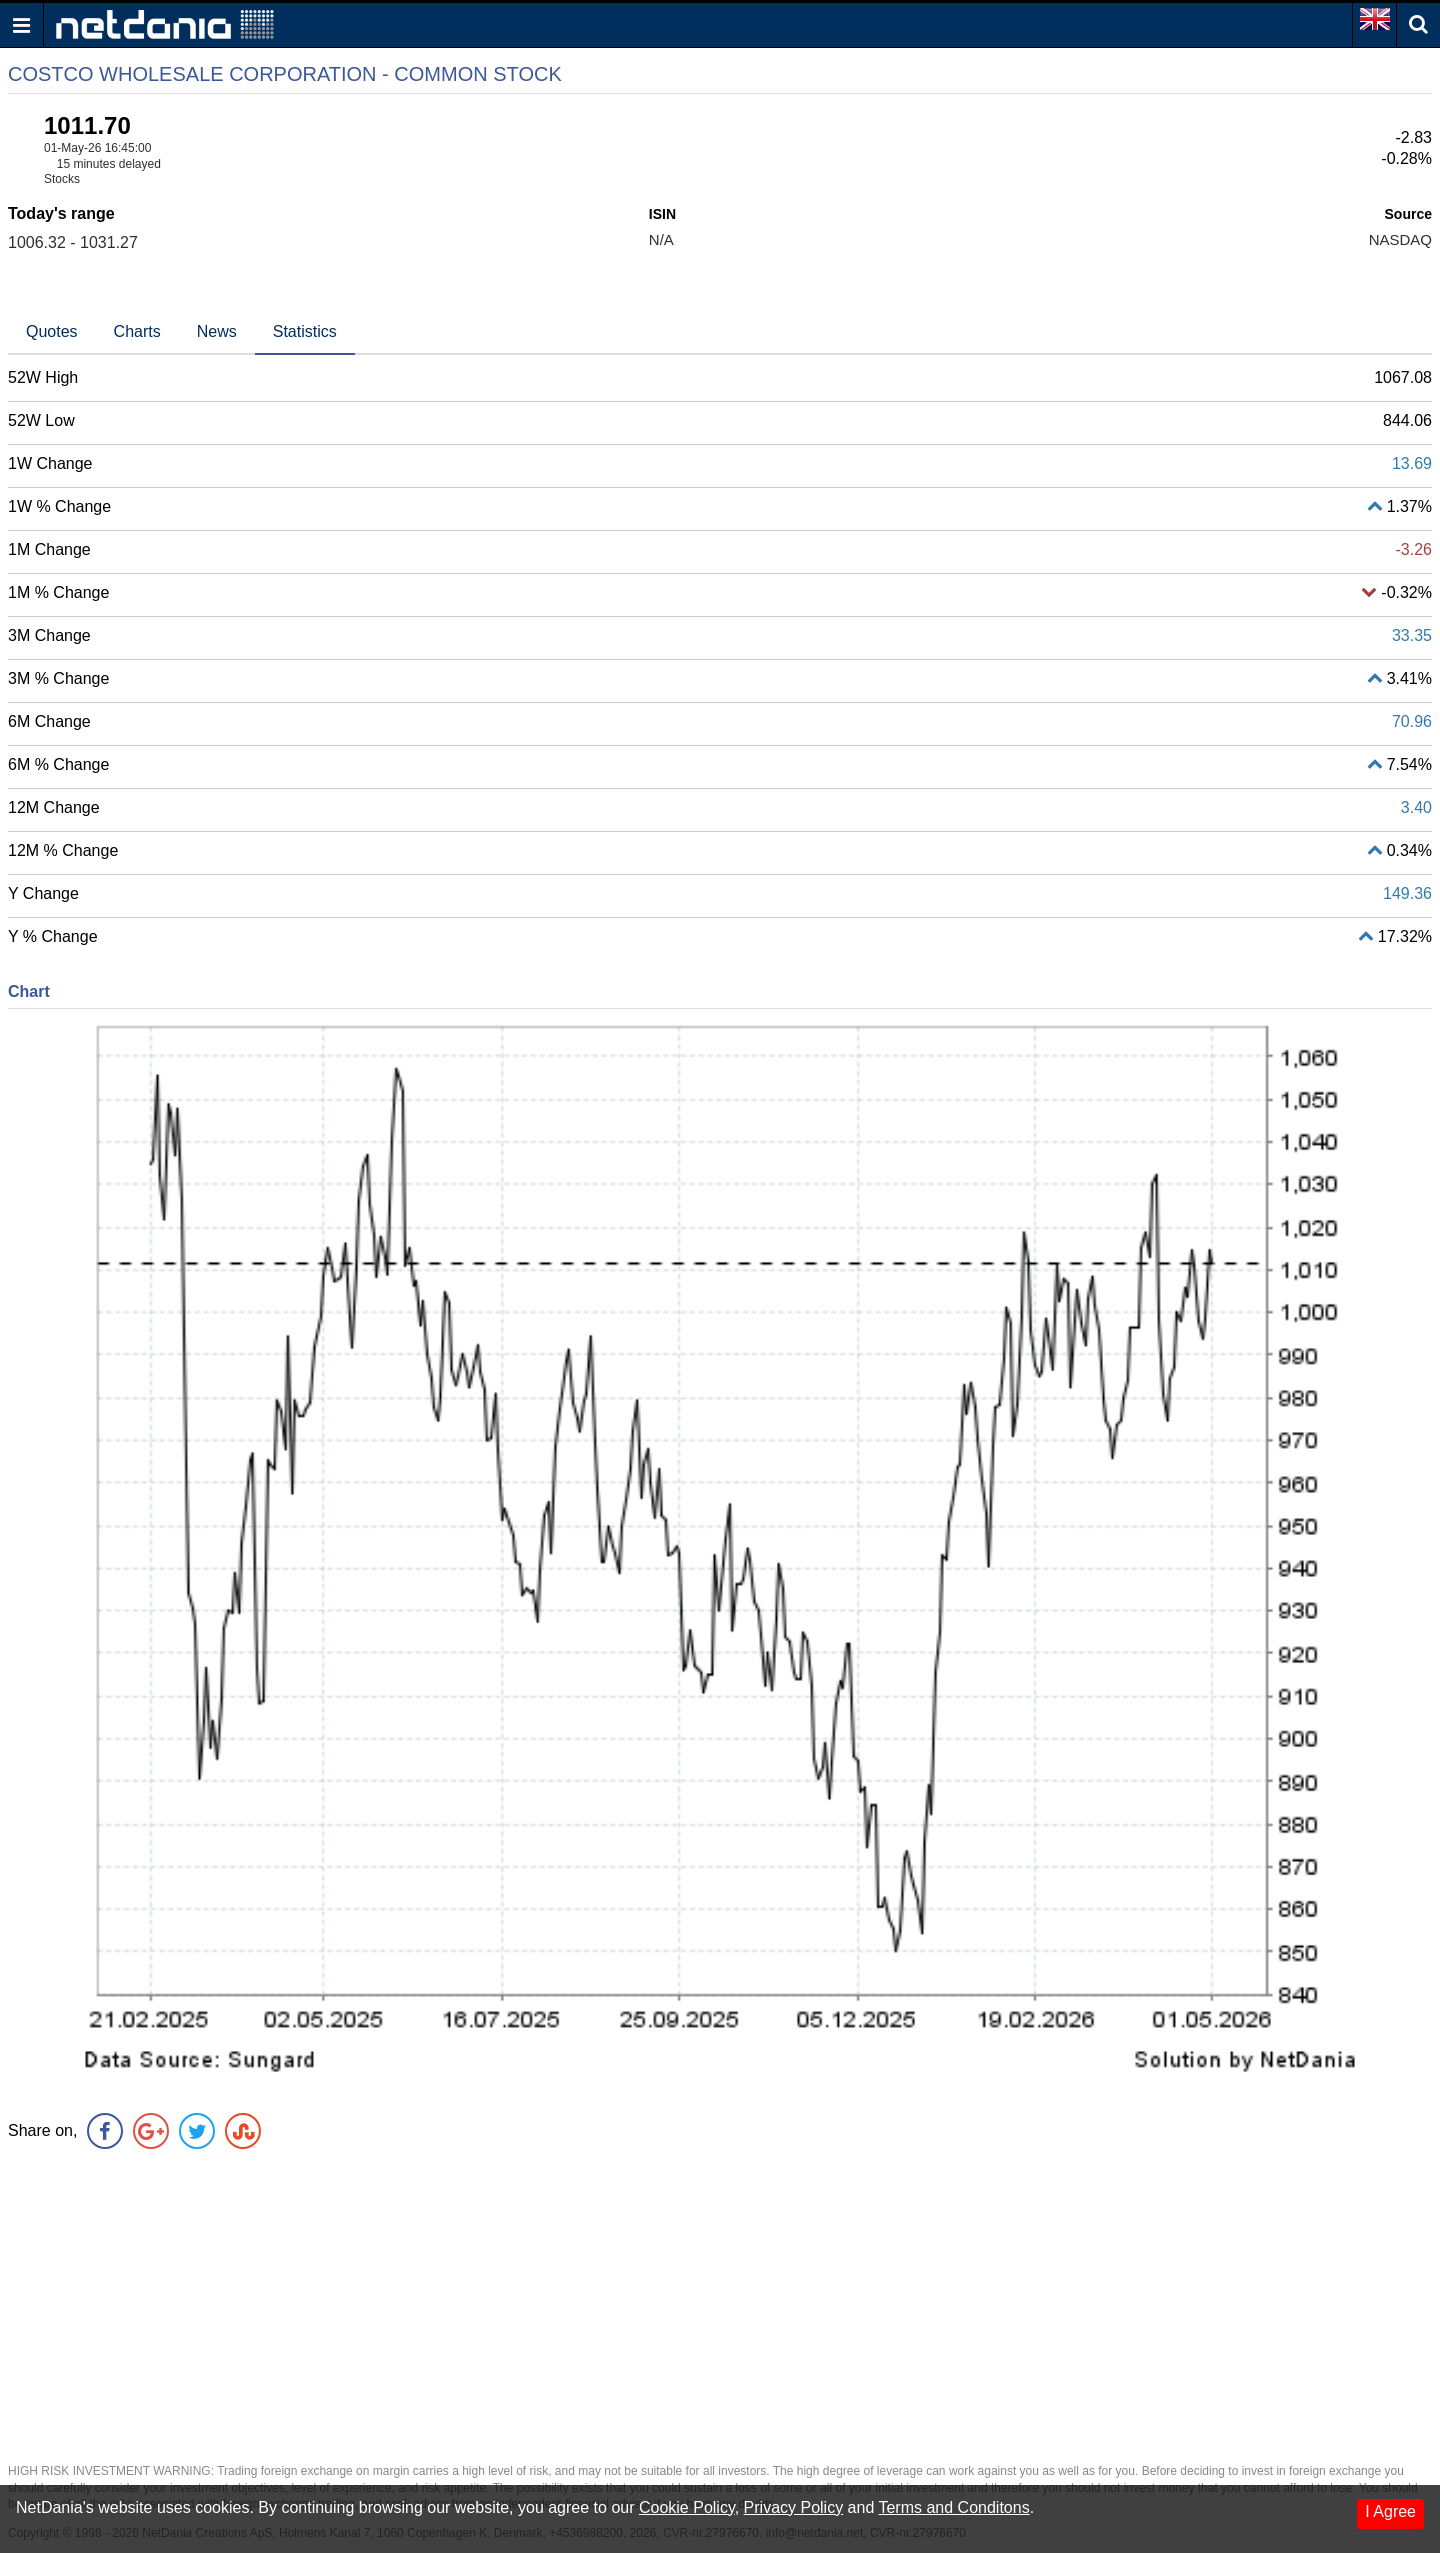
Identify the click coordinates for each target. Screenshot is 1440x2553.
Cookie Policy (687, 2507)
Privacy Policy (794, 2507)
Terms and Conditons (953, 2507)
